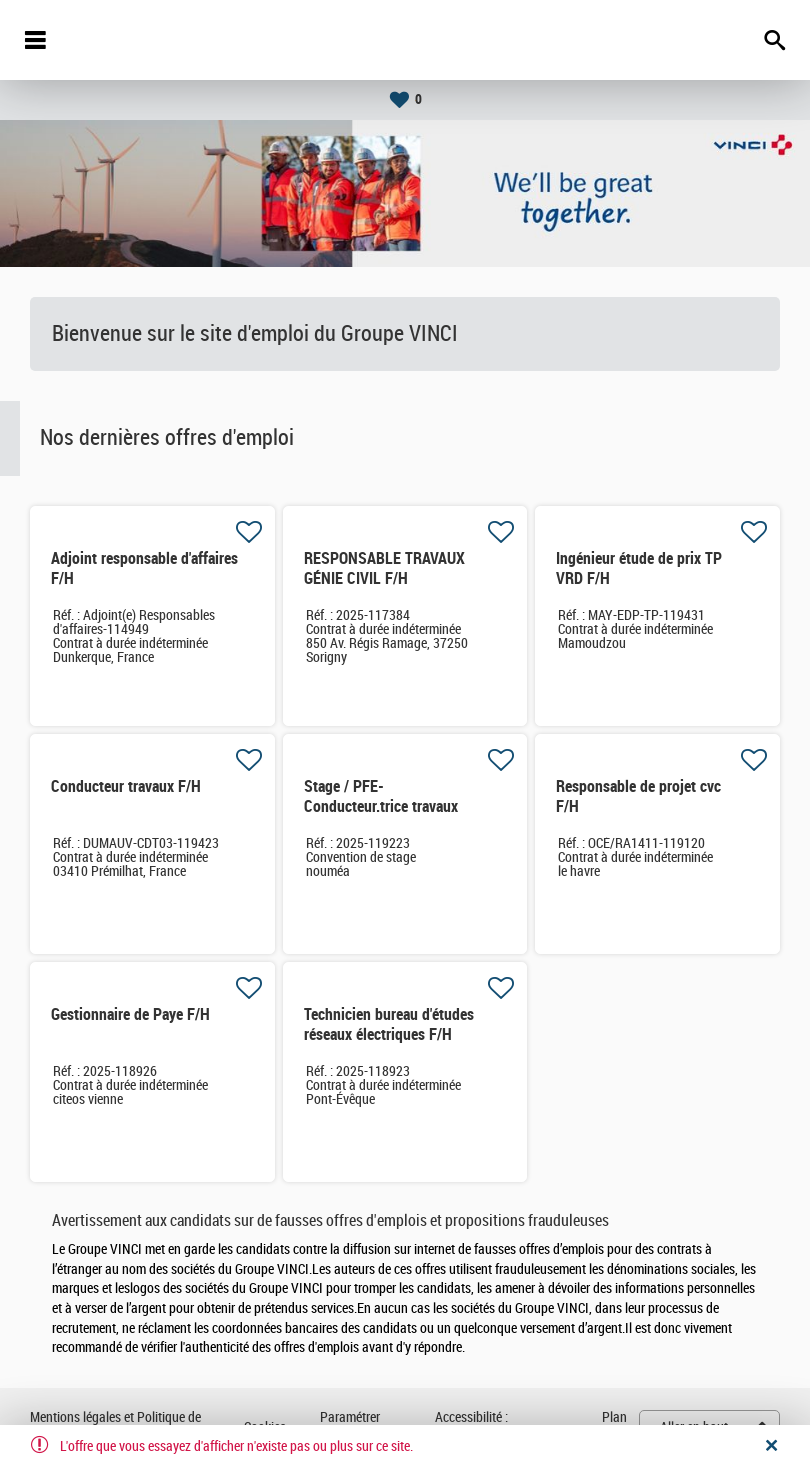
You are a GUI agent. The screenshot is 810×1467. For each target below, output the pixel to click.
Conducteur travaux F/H (126, 786)
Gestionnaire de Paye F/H (130, 1014)
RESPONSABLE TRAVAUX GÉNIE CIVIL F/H (384, 568)
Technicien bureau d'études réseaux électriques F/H (389, 1024)
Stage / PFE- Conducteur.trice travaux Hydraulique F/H (381, 806)
